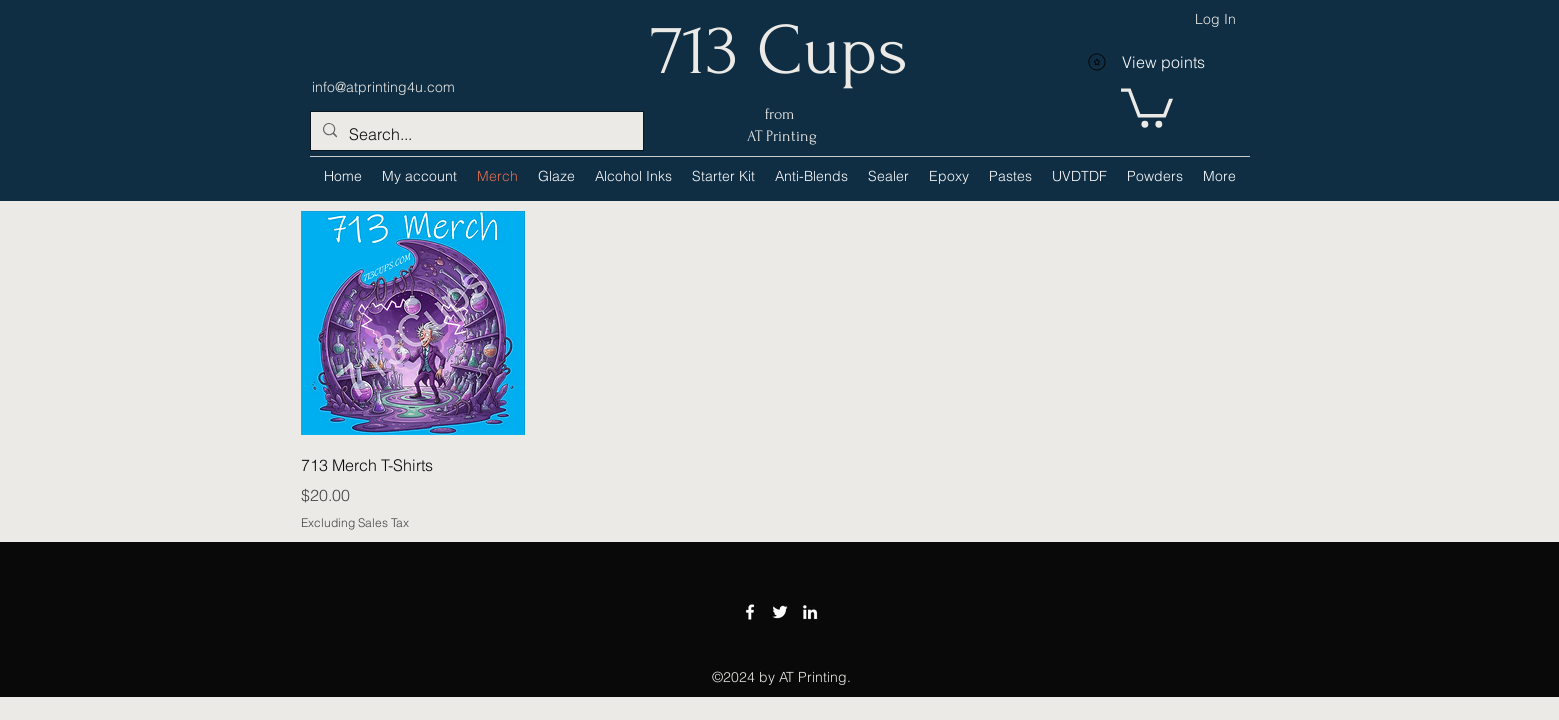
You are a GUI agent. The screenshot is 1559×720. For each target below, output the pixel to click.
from (779, 114)
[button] (633, 176)
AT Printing (780, 136)
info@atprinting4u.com (383, 87)
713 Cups (779, 51)
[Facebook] (750, 612)
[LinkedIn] (810, 612)
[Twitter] (780, 612)
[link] (1147, 106)
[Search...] (475, 134)
